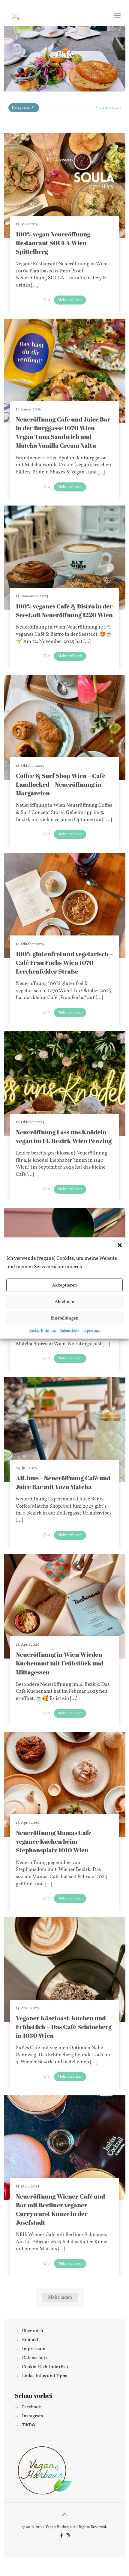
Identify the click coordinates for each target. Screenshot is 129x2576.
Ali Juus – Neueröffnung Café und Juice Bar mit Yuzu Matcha (63, 1482)
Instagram (32, 2416)
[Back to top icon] (64, 2515)
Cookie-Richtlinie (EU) (45, 2367)
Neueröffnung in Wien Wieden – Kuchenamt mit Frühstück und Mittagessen (61, 1663)
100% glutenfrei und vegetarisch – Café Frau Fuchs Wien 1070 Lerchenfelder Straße (64, 962)
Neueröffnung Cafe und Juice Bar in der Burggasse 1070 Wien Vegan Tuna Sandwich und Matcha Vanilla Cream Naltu (63, 432)
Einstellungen (64, 1318)
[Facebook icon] (61, 2536)
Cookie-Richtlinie (43, 1331)
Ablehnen (64, 1302)
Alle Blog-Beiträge (69, 64)
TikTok (28, 2425)
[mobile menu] (117, 16)
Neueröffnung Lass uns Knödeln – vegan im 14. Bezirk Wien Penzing (64, 1136)
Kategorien (23, 107)
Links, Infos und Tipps (44, 2376)
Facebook (31, 2407)
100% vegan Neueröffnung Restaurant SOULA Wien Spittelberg (53, 243)
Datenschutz (69, 1331)
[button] (120, 1245)
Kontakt (30, 2340)
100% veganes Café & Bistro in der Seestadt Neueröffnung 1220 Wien (64, 610)
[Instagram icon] (67, 2536)
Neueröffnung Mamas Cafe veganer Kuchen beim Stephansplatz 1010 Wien (54, 1841)
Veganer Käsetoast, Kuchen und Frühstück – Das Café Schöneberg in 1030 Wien (64, 2027)
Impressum (91, 1331)
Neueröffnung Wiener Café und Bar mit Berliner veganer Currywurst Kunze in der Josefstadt (60, 2209)
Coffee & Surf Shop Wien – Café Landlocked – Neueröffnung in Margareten (60, 784)
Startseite (34, 64)
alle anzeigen (107, 107)
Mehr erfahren (70, 300)
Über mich (32, 2331)
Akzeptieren (64, 1285)
